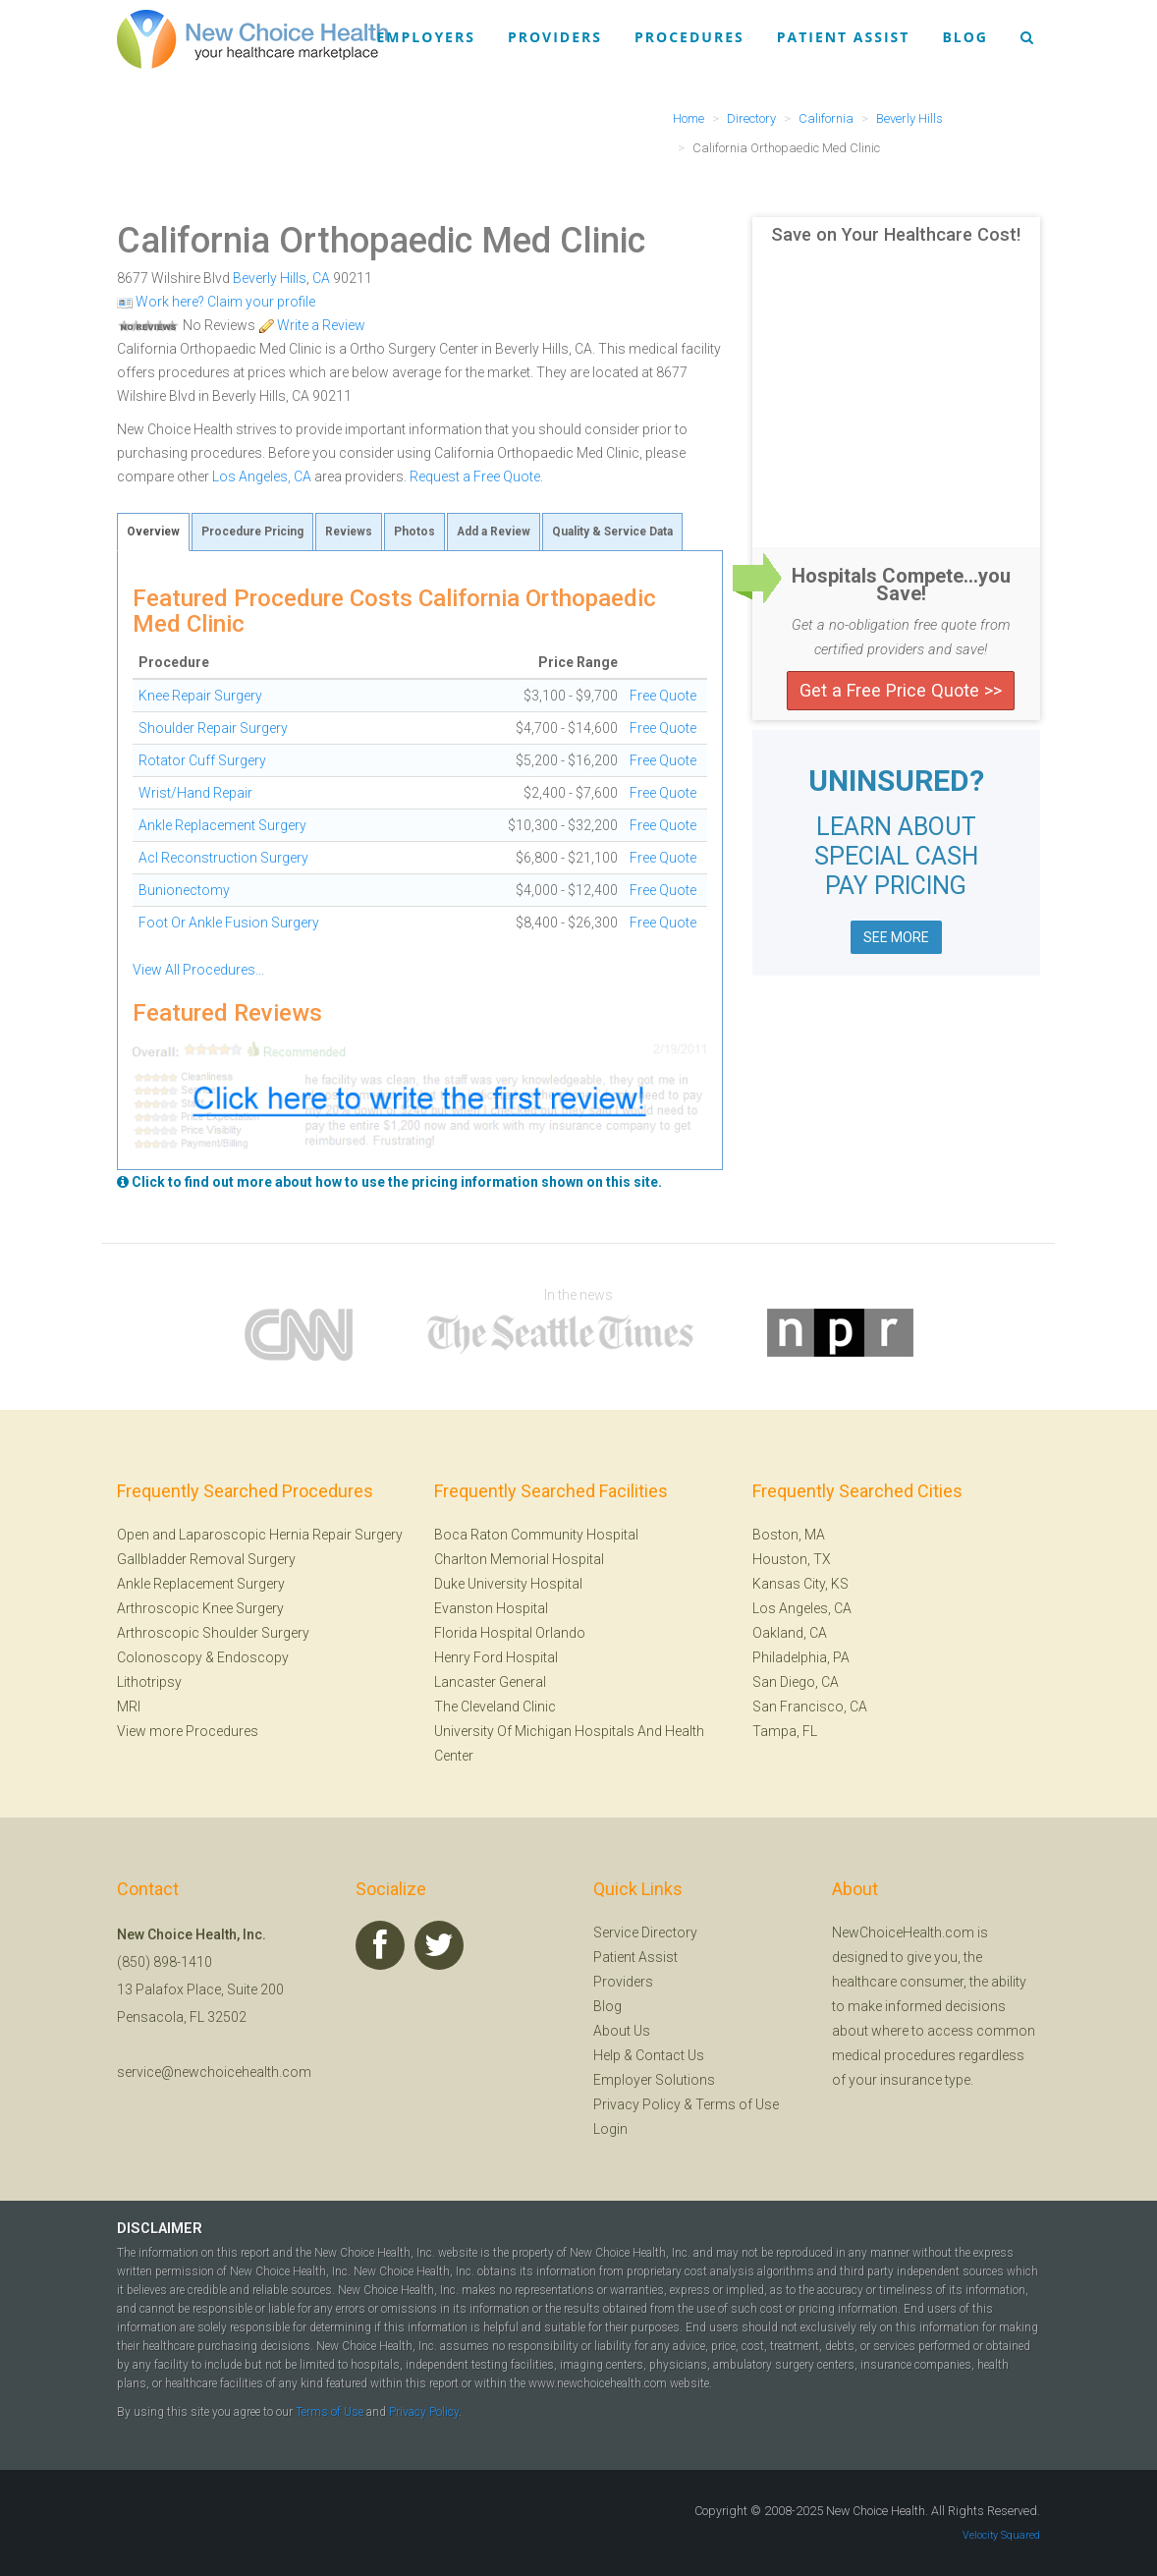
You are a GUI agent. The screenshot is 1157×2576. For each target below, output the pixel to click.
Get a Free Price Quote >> (900, 690)
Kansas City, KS (800, 1584)
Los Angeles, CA (261, 476)
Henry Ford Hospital (496, 1657)
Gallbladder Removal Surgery (206, 1559)
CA (321, 278)
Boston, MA (788, 1534)
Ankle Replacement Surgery (222, 825)
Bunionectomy (184, 890)
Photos (414, 531)
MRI (128, 1706)
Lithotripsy (149, 1682)
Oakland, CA (789, 1633)
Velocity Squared (1001, 2535)
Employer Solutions (654, 2080)
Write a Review (311, 325)
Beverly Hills (269, 278)
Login (610, 2129)
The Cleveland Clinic (495, 1706)
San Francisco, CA (809, 1706)
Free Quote (663, 695)
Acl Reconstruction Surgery (223, 858)
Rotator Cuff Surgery (202, 760)
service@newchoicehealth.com (214, 2072)
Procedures (689, 37)
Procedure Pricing (252, 531)
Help (607, 2055)
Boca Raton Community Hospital (536, 1534)
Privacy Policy (637, 2104)
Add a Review (493, 531)
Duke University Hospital (508, 1584)
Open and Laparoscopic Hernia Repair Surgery (260, 1534)
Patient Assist (843, 37)
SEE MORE (896, 937)
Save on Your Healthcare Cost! (895, 235)
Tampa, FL (784, 1731)
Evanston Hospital (491, 1608)
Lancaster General (490, 1682)
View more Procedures (187, 1731)
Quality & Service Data (612, 531)
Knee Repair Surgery (200, 695)
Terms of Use (737, 2104)
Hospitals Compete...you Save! (901, 584)
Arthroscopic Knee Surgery (200, 1608)
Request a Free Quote (475, 476)
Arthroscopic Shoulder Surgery (213, 1633)
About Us (621, 2031)
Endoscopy (253, 1657)
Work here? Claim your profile (216, 301)
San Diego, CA (795, 1682)
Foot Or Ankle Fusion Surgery (228, 922)
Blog (965, 37)
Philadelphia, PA (801, 1657)
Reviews (348, 531)
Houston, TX (791, 1559)
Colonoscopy (159, 1657)
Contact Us (669, 2055)
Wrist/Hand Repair (195, 793)
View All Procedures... (198, 970)
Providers (555, 37)
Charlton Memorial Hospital (519, 1559)
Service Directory (645, 1932)
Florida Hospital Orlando (509, 1633)
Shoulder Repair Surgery (213, 728)
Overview (153, 531)
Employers (426, 37)
